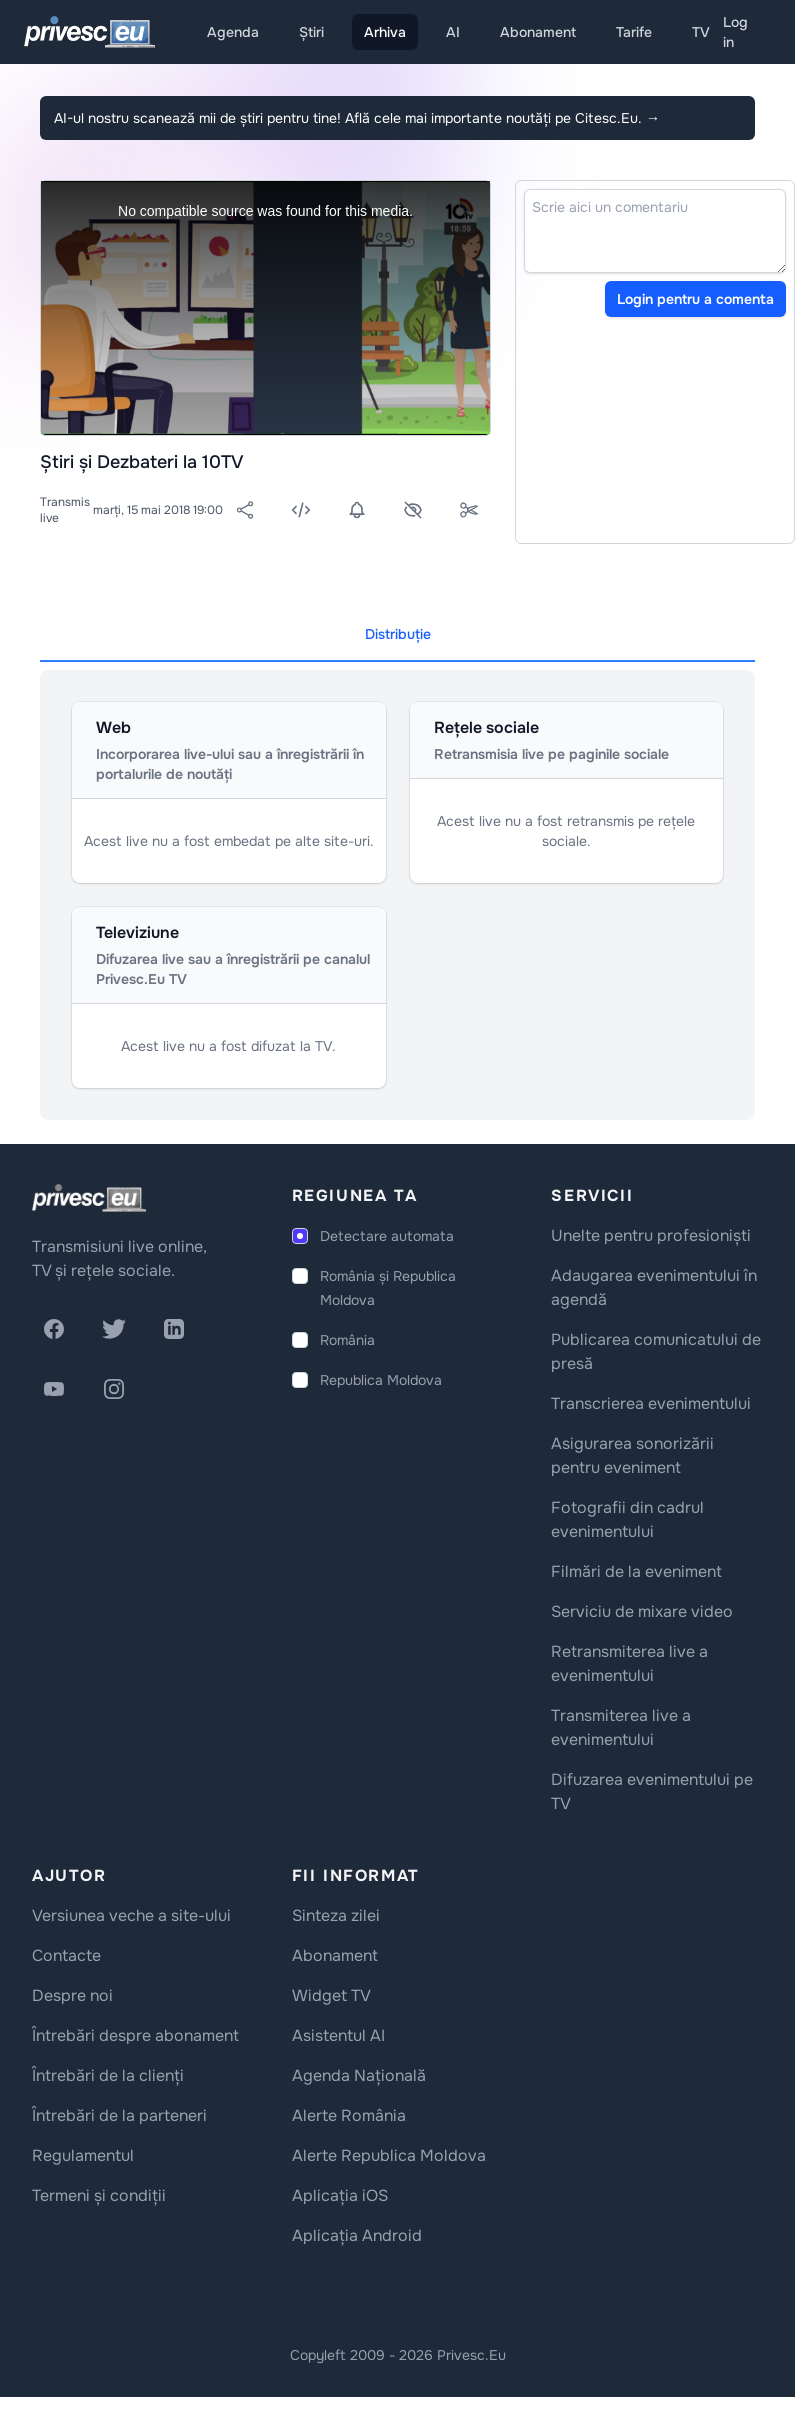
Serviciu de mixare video (642, 1611)
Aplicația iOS (340, 2195)
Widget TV (331, 1995)
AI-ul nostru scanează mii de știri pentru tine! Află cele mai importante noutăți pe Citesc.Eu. (357, 118)
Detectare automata (387, 1236)
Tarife (634, 32)
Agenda (233, 32)
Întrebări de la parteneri (119, 2115)
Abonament (538, 32)
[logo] (89, 1198)
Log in (735, 32)
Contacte (66, 1955)
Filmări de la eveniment (636, 1571)
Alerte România (349, 2115)
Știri (311, 32)
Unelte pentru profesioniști (651, 1235)
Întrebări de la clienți (108, 2075)
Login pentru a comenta (695, 299)
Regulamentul (83, 2155)
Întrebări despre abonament (135, 2035)
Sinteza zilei (336, 1915)
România (347, 1340)
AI (453, 32)
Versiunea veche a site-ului (131, 1915)
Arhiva (385, 32)
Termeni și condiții (99, 2195)
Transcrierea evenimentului (651, 1403)
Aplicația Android (357, 2235)
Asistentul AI (338, 2035)
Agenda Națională (359, 2075)
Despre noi (72, 1995)
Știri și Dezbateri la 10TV (141, 462)
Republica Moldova (381, 1380)
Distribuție (398, 634)
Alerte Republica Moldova (389, 2155)
